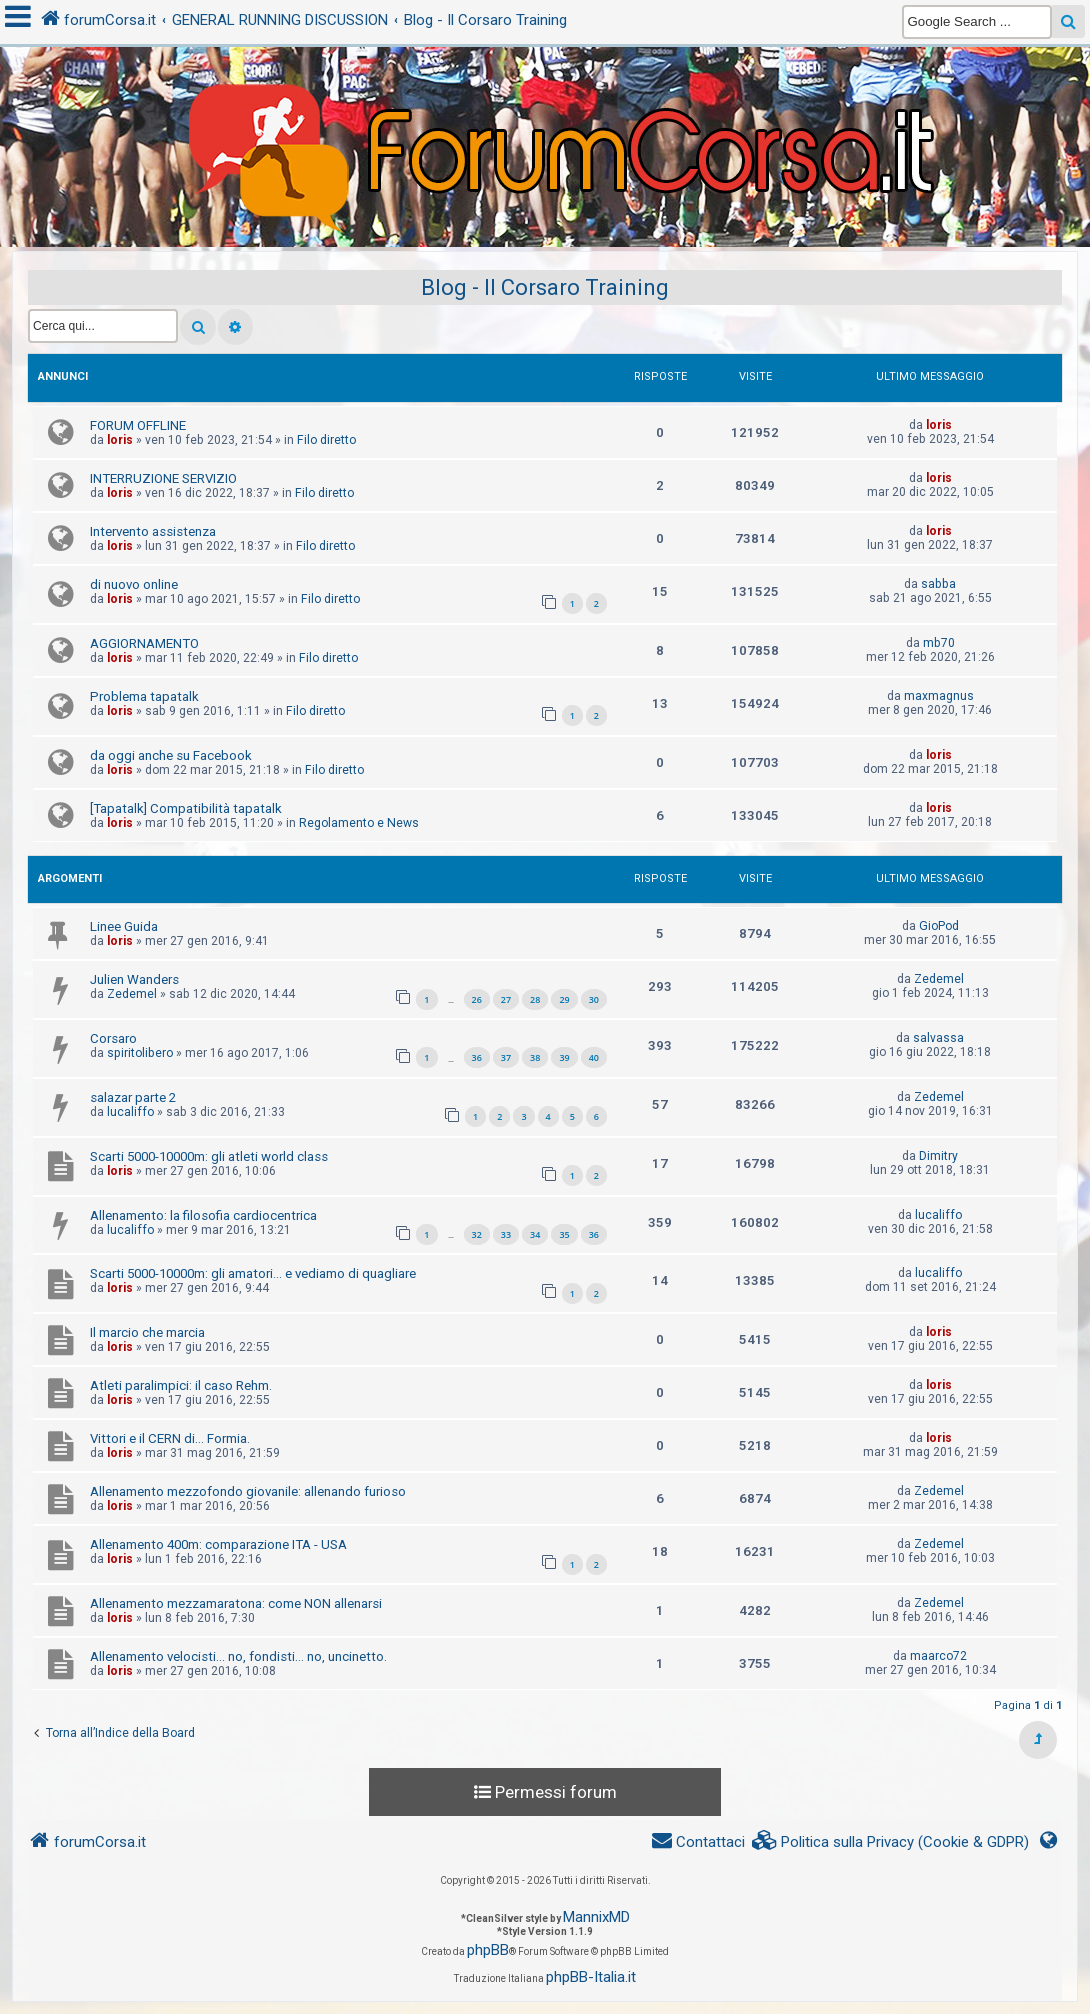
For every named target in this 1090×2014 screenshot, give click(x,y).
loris (120, 440)
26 (477, 999)
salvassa (938, 1038)
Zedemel (132, 994)
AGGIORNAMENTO (144, 643)
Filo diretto (326, 440)
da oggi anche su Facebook (171, 755)
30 (594, 999)
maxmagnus (939, 696)
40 (594, 1057)
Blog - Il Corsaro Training (545, 287)
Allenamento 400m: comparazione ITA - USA (218, 1544)
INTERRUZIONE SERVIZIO (163, 478)
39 (564, 1057)
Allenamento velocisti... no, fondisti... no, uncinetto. (238, 1656)
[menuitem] (891, 1842)
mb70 (939, 643)
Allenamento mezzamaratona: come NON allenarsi (236, 1603)
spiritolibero (140, 1053)
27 (506, 999)
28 (535, 999)
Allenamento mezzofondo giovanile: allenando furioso (248, 1491)
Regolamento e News (359, 823)
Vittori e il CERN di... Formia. (170, 1438)
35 (564, 1234)
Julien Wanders (134, 979)
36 (477, 1057)
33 (506, 1234)
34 (535, 1234)
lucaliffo (130, 1112)
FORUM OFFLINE (138, 425)
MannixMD (596, 1917)
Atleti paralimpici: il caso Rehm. (181, 1385)
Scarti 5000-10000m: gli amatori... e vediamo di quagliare (253, 1273)
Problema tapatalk (144, 696)
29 (564, 999)
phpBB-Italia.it (591, 1977)
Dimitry (938, 1156)
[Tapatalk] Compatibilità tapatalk (186, 808)
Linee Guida (124, 926)
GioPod (939, 926)
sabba (938, 584)
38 (535, 1057)
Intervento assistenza (153, 531)
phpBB (488, 1950)
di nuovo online (134, 584)
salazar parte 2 (133, 1097)
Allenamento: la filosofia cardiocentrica (203, 1215)
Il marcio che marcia (147, 1332)
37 (506, 1057)
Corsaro (113, 1038)
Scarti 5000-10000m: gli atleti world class (209, 1156)
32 (477, 1234)
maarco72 (938, 1656)
